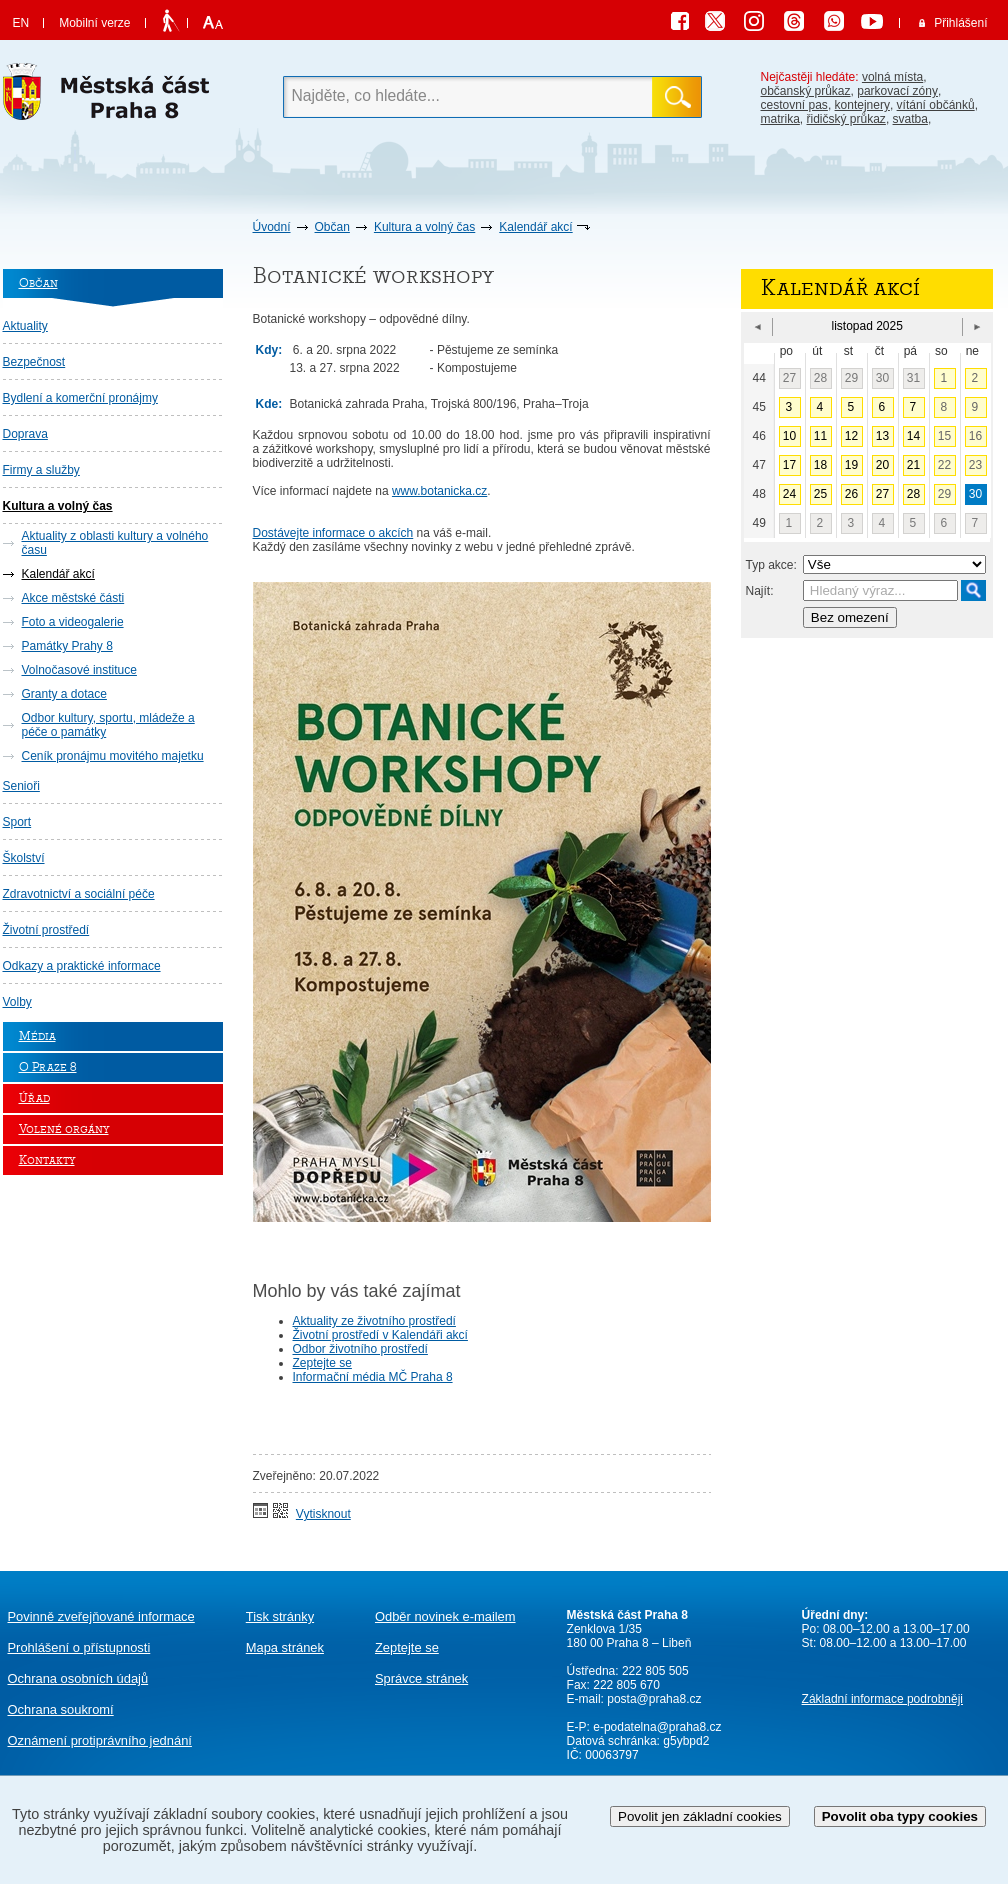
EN (21, 23)
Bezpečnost (34, 362)
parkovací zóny (897, 91)
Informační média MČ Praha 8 (373, 1377)
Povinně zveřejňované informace (101, 1616)
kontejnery (862, 105)
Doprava (25, 434)
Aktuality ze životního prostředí (374, 1321)
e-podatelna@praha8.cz (656, 1727)
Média (37, 1036)
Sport (17, 822)
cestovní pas (794, 105)
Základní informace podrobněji (882, 1699)
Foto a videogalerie (73, 622)
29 (851, 378)
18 (820, 465)
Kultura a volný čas (424, 227)
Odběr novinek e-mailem (445, 1616)
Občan (332, 227)
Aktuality (25, 326)
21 (913, 465)
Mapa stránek (285, 1647)
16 (975, 436)
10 (789, 436)
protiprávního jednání (100, 1740)
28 (820, 378)
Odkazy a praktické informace (82, 966)
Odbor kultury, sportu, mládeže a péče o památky (108, 725)
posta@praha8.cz (654, 1699)
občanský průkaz (806, 91)
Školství (24, 858)
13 (882, 436)
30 (882, 378)
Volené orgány (64, 1129)
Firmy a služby (41, 470)
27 (789, 378)
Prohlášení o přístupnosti (79, 1647)
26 (851, 494)
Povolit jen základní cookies (700, 1816)
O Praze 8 (48, 1067)
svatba (910, 119)
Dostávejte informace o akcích (333, 533)
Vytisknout (323, 1514)
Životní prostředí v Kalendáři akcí (380, 1335)
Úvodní (272, 227)
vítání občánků (936, 105)
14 (913, 436)
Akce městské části (73, 598)
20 (882, 465)
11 (820, 436)
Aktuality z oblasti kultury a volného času (115, 543)
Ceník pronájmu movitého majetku (113, 756)
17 (789, 465)
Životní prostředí (46, 930)
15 (944, 436)
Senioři (21, 786)
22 (944, 465)
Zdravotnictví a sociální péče (79, 894)
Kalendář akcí (535, 227)
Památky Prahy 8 (67, 646)
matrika (780, 119)
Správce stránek (421, 1678)
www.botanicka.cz (439, 491)
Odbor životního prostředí (360, 1349)
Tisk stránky (280, 1616)
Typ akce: (771, 565)
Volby (17, 1002)
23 (975, 465)
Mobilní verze (94, 23)
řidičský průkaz (846, 119)
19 (851, 465)
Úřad (34, 1098)
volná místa (892, 77)
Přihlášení (960, 23)
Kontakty (47, 1160)
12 (851, 436)
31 (913, 378)
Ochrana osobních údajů (78, 1678)
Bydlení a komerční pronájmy (80, 398)
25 (820, 494)
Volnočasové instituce (79, 670)
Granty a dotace (64, 694)
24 (789, 494)
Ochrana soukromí (61, 1709)
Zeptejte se (322, 1363)
